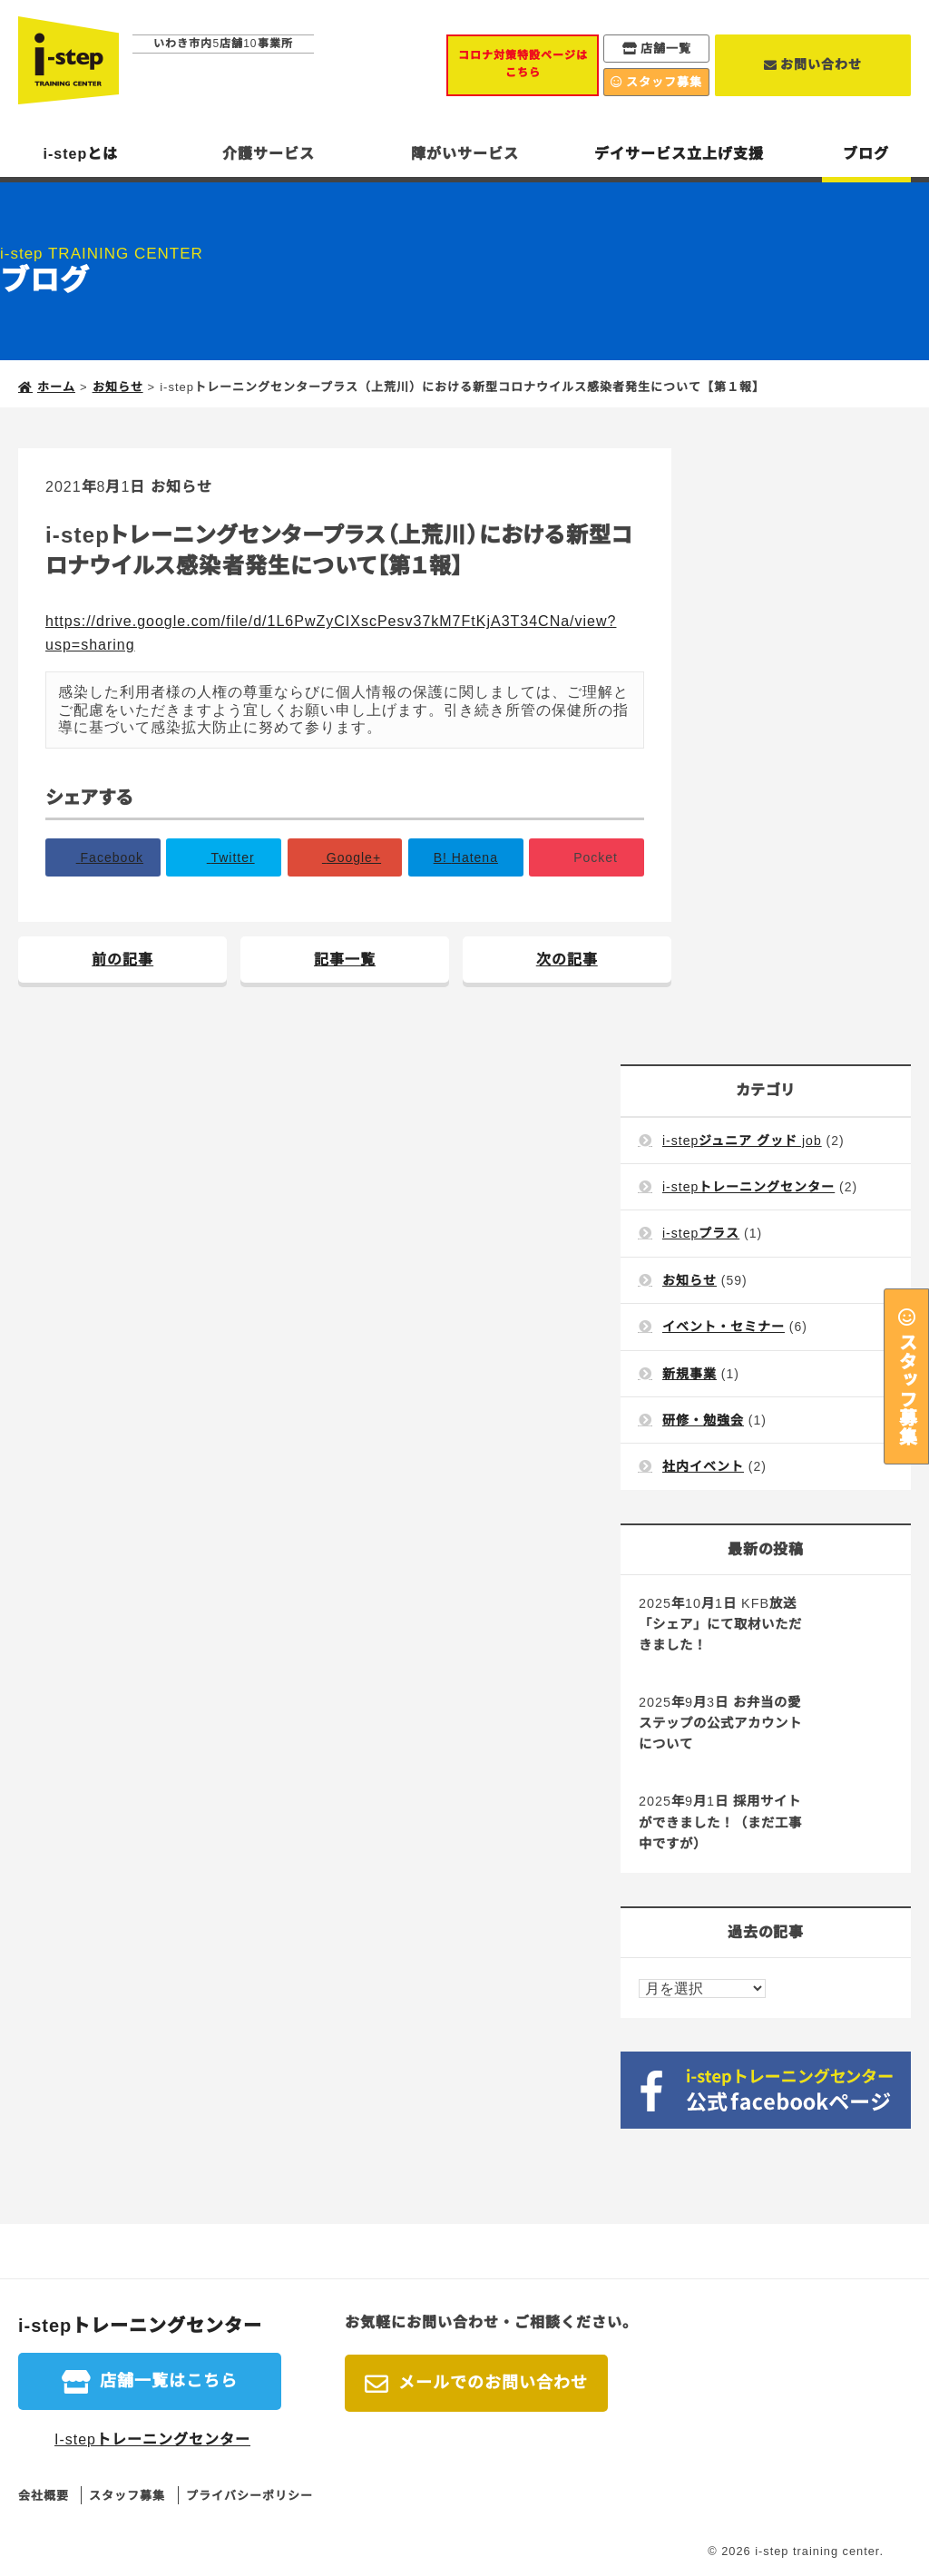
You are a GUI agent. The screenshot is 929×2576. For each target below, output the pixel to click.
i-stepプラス (700, 1233)
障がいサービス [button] (465, 154)
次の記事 (567, 959)
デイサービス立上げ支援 (679, 154)
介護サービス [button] (268, 154)
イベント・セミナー (723, 1326)
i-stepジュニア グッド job (742, 1140)
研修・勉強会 (703, 1420)
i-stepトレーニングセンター (748, 1187)
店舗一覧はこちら (169, 2381)
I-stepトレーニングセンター (152, 2439)
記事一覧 (345, 959)
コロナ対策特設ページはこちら (523, 64)
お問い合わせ (821, 64)
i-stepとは (81, 154)
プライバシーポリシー (249, 2496)
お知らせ (181, 487)
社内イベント (703, 1466)
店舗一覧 (666, 48)
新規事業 (689, 1373)
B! (466, 857)
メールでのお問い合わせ (493, 2383)
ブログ (866, 154)
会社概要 (43, 2496)
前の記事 (122, 959)
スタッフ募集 (906, 1388)
